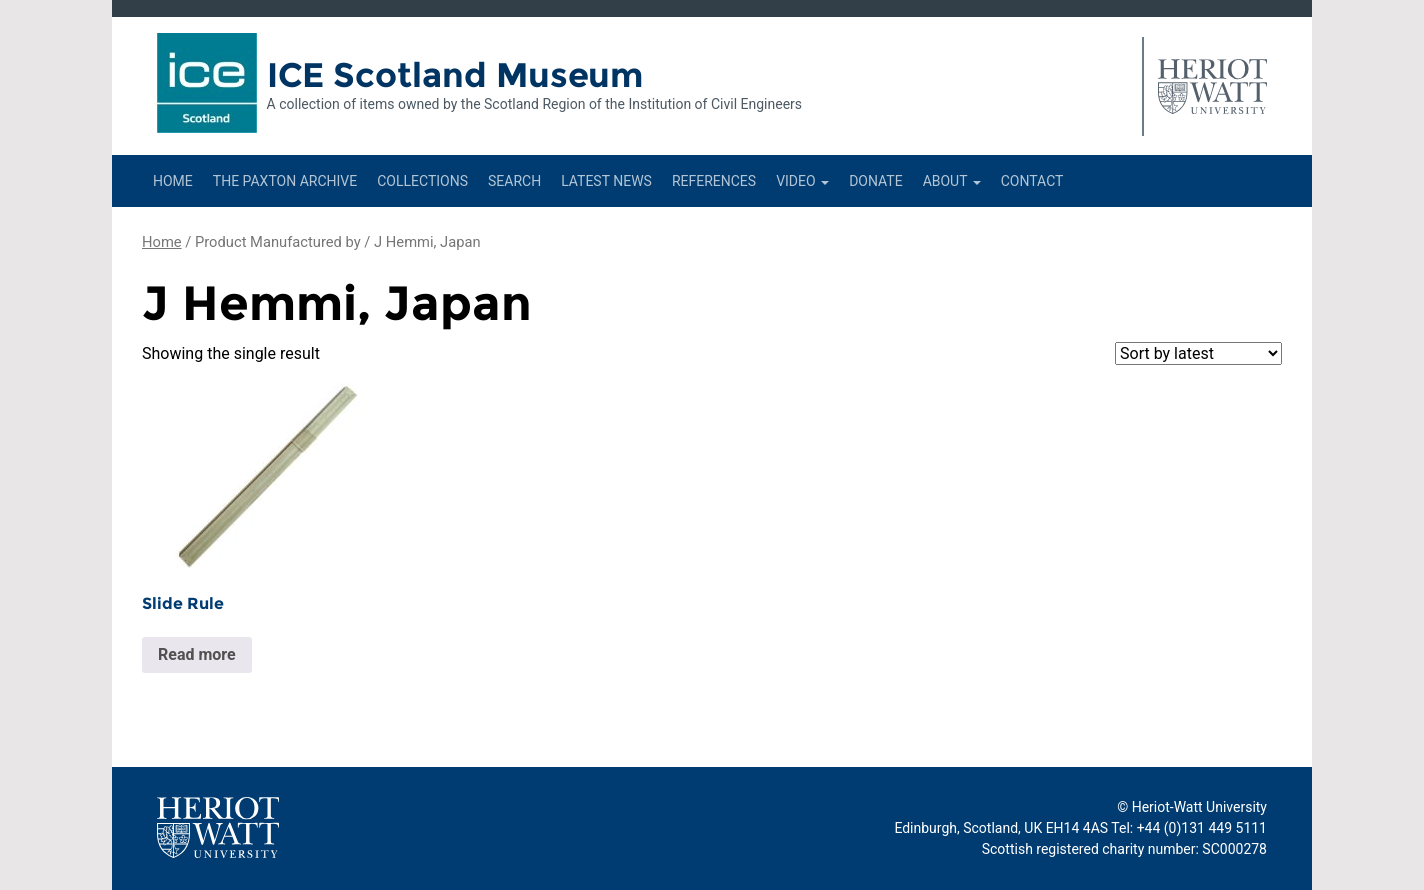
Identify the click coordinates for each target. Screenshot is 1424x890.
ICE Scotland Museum (455, 75)
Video (802, 181)
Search (514, 181)
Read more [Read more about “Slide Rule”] (197, 654)
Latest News (606, 181)
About (952, 181)
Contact (1032, 181)
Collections (422, 181)
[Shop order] (1198, 353)
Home (173, 181)
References (714, 181)
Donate (876, 181)
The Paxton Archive (285, 181)
